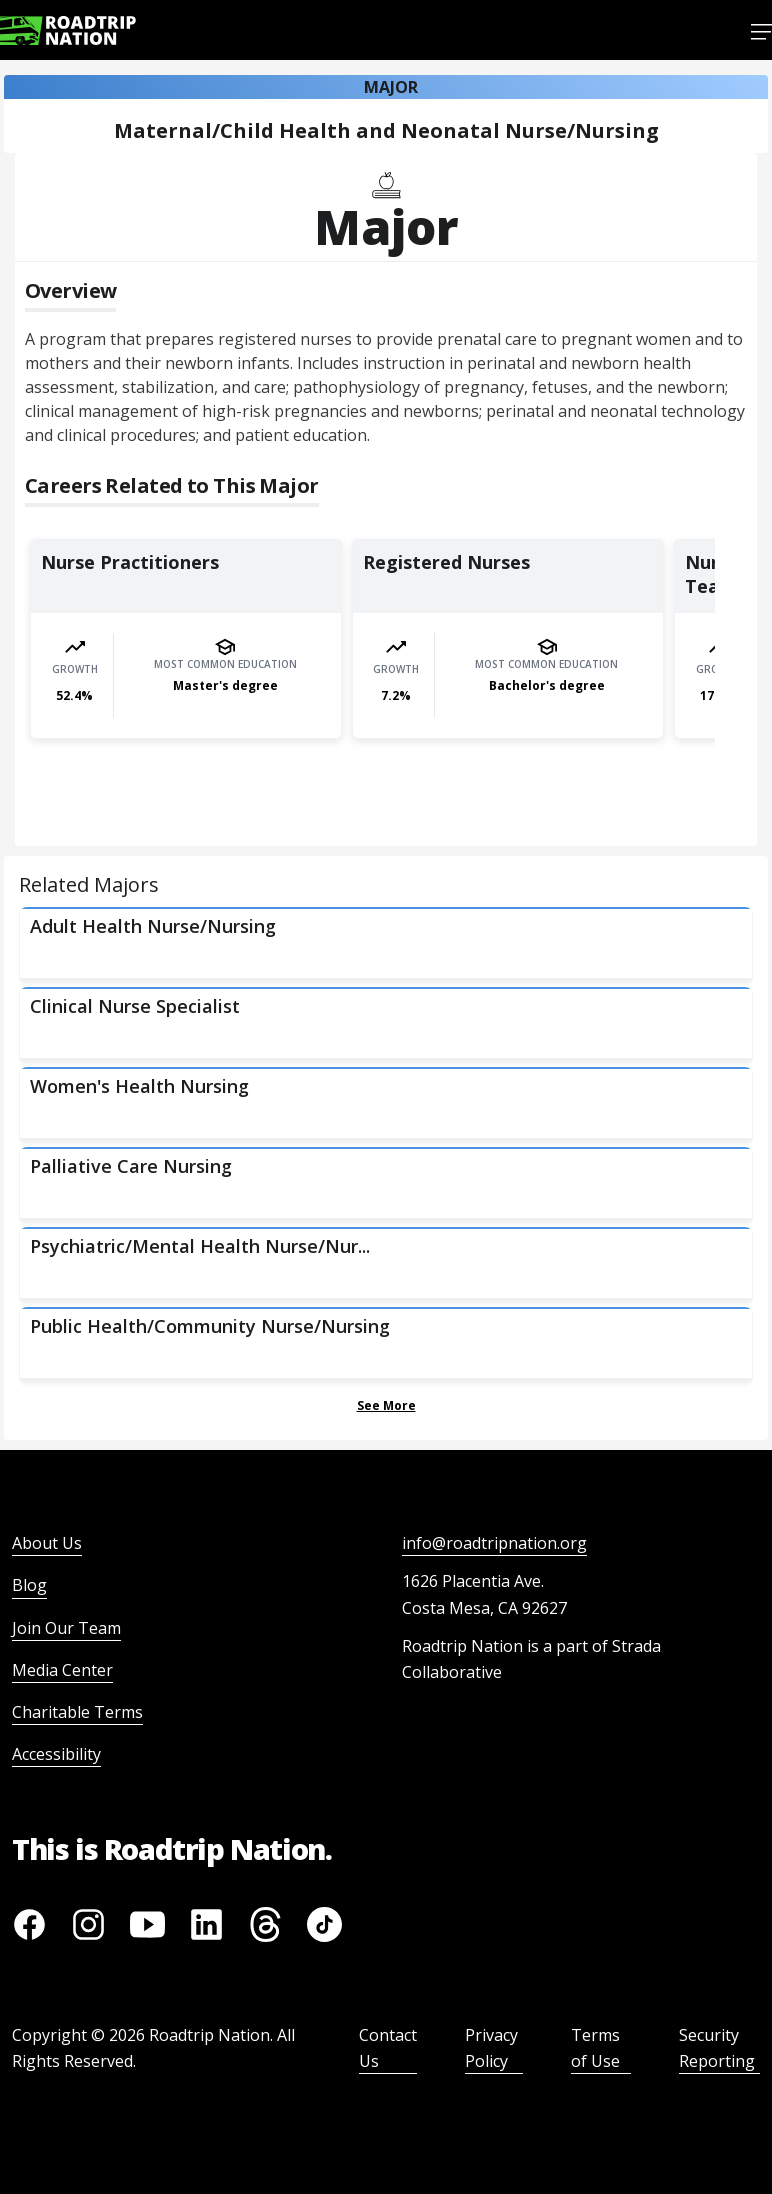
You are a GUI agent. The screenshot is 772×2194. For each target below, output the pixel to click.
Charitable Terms (77, 1712)
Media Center (62, 1670)
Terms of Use (595, 2048)
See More (386, 1405)
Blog (29, 1585)
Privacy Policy (491, 2048)
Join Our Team (66, 1628)
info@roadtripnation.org (494, 1543)
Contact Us (388, 2048)
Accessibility (56, 1754)
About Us (47, 1543)
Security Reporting (717, 2048)
